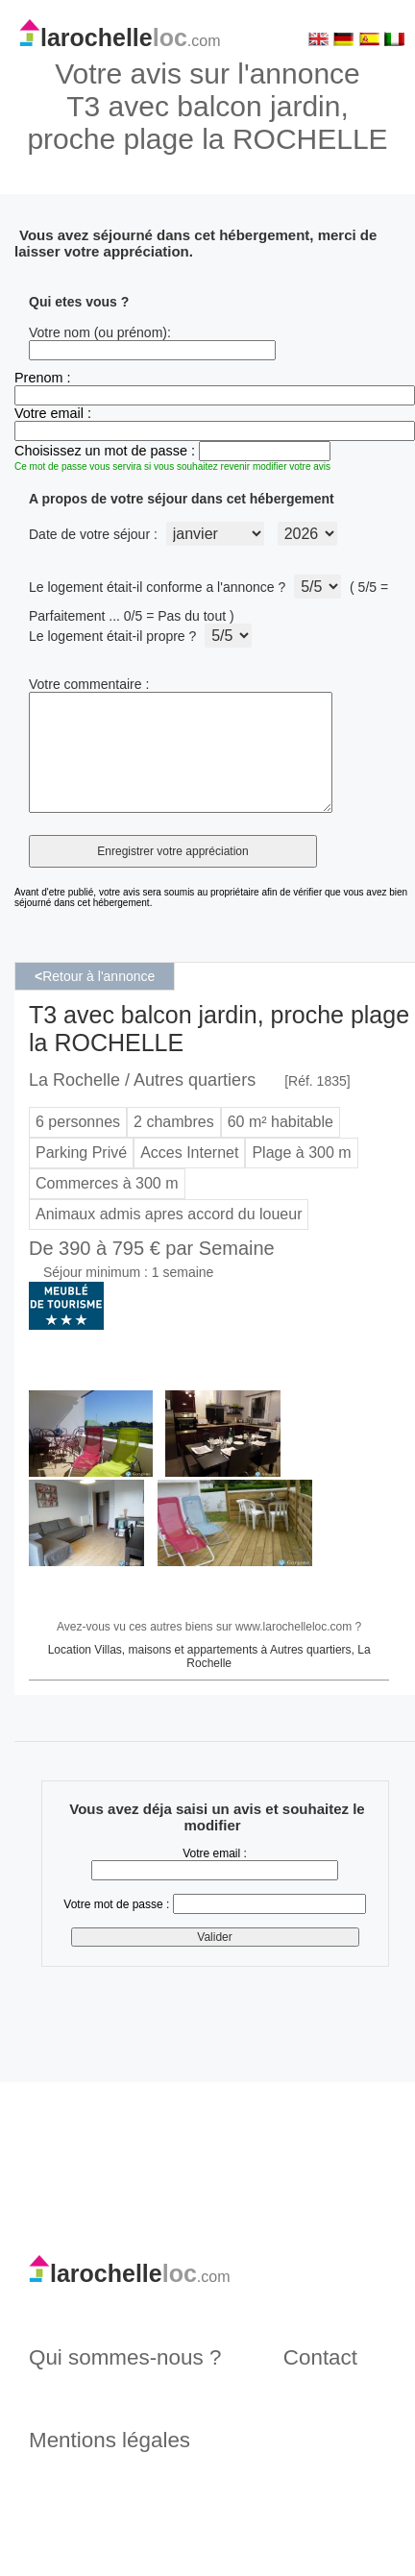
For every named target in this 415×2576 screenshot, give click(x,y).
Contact (320, 2380)
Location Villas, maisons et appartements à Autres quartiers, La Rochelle (209, 1679)
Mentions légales (109, 2463)
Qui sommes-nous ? (125, 2380)
